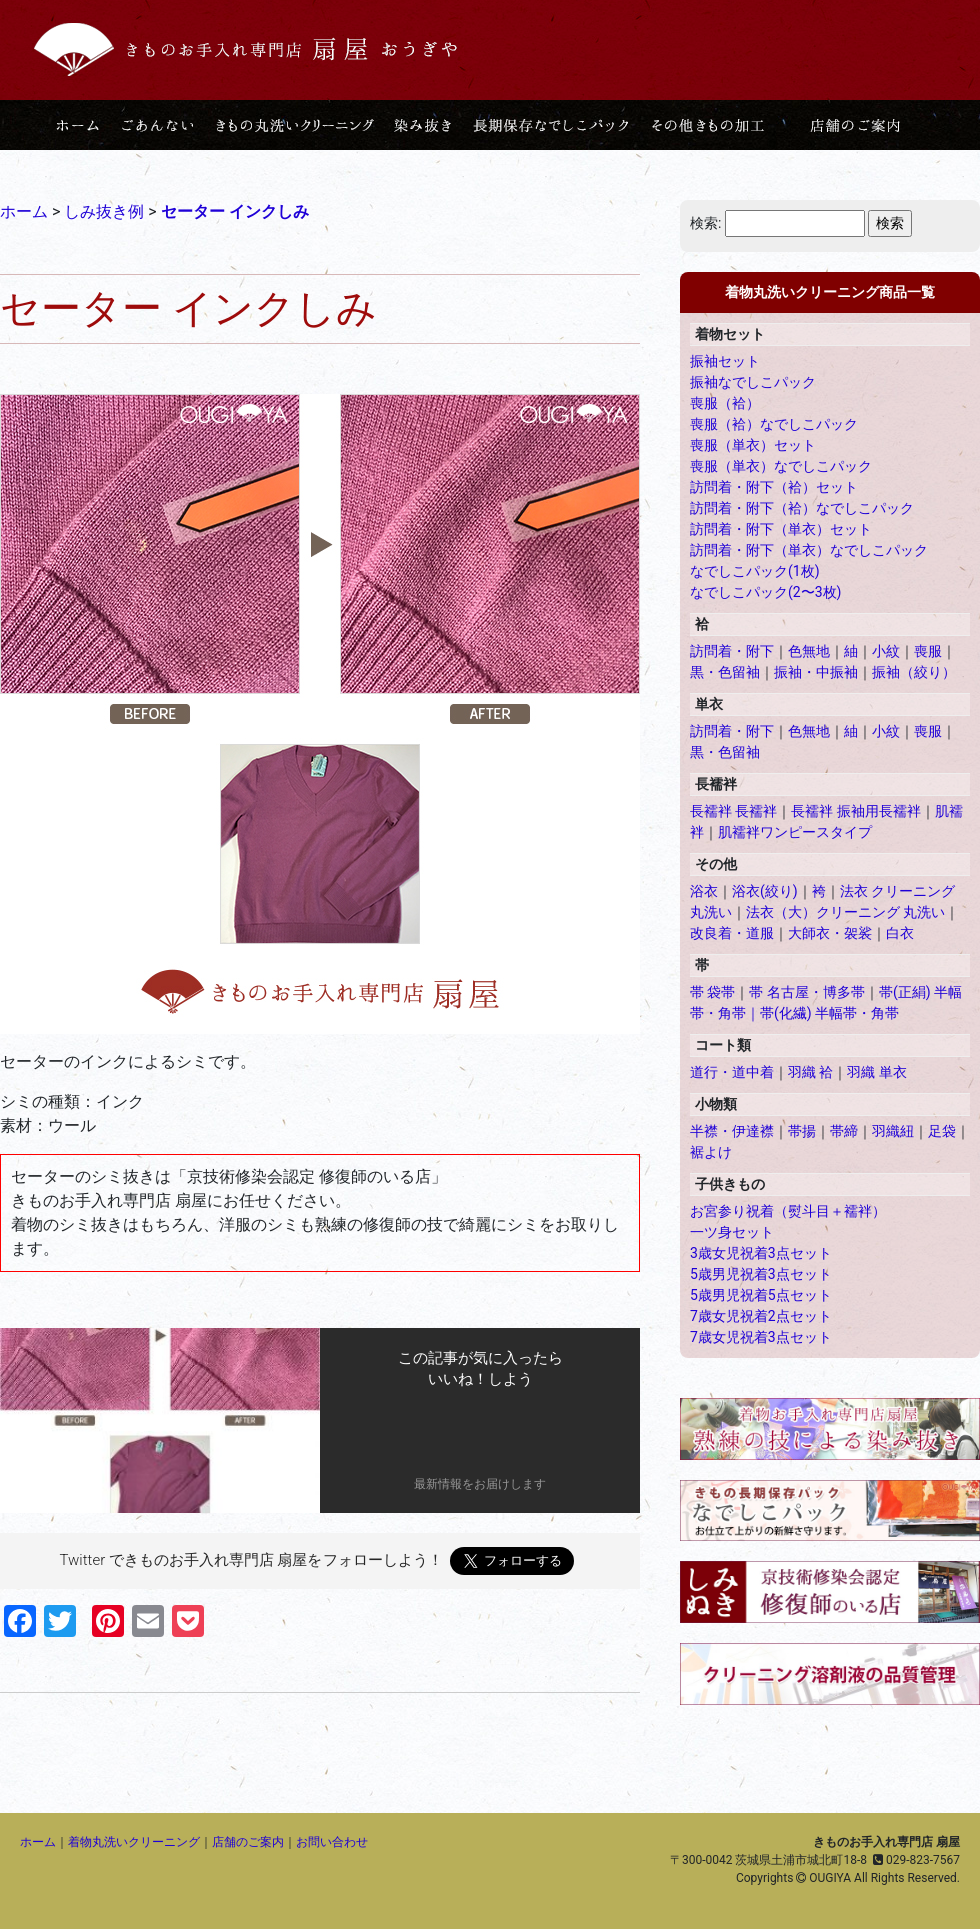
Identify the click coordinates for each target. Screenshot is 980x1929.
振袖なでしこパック (753, 382)
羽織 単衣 (876, 1072)
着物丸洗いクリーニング (134, 1842)
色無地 (809, 651)
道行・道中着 (732, 1072)
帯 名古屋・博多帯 (806, 992)
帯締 (844, 1131)
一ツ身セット (732, 1232)
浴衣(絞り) (765, 891)
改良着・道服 (732, 933)
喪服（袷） (725, 403)
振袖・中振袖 (816, 672)
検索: (705, 223)
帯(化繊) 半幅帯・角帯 (829, 1013)
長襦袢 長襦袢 (733, 811)
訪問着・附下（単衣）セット (781, 529)
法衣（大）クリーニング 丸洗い (845, 912)
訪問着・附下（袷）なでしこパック (802, 508)
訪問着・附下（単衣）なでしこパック (809, 550)
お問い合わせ (332, 1842)
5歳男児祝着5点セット (761, 1295)
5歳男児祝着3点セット (761, 1274)
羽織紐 (893, 1131)
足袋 (942, 1131)
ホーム (38, 1842)
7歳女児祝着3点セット (761, 1337)
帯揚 (802, 1131)
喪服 (928, 651)
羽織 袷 (810, 1072)
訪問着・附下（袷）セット (774, 487)
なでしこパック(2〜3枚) (765, 592)
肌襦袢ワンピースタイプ (795, 832)
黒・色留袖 (725, 672)
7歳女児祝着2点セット (761, 1316)
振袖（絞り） (914, 672)
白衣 (900, 933)
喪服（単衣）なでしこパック (781, 466)
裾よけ (711, 1152)
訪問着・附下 (732, 651)
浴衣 (704, 891)
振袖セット (725, 361)
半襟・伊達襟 (732, 1131)
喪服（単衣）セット (753, 445)
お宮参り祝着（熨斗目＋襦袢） (788, 1211)
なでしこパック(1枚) (755, 571)
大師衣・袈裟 (830, 933)
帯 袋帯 (712, 992)
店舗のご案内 (248, 1842)
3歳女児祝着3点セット (761, 1253)
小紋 (886, 651)
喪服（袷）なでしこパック (774, 424)
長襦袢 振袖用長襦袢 (855, 811)
